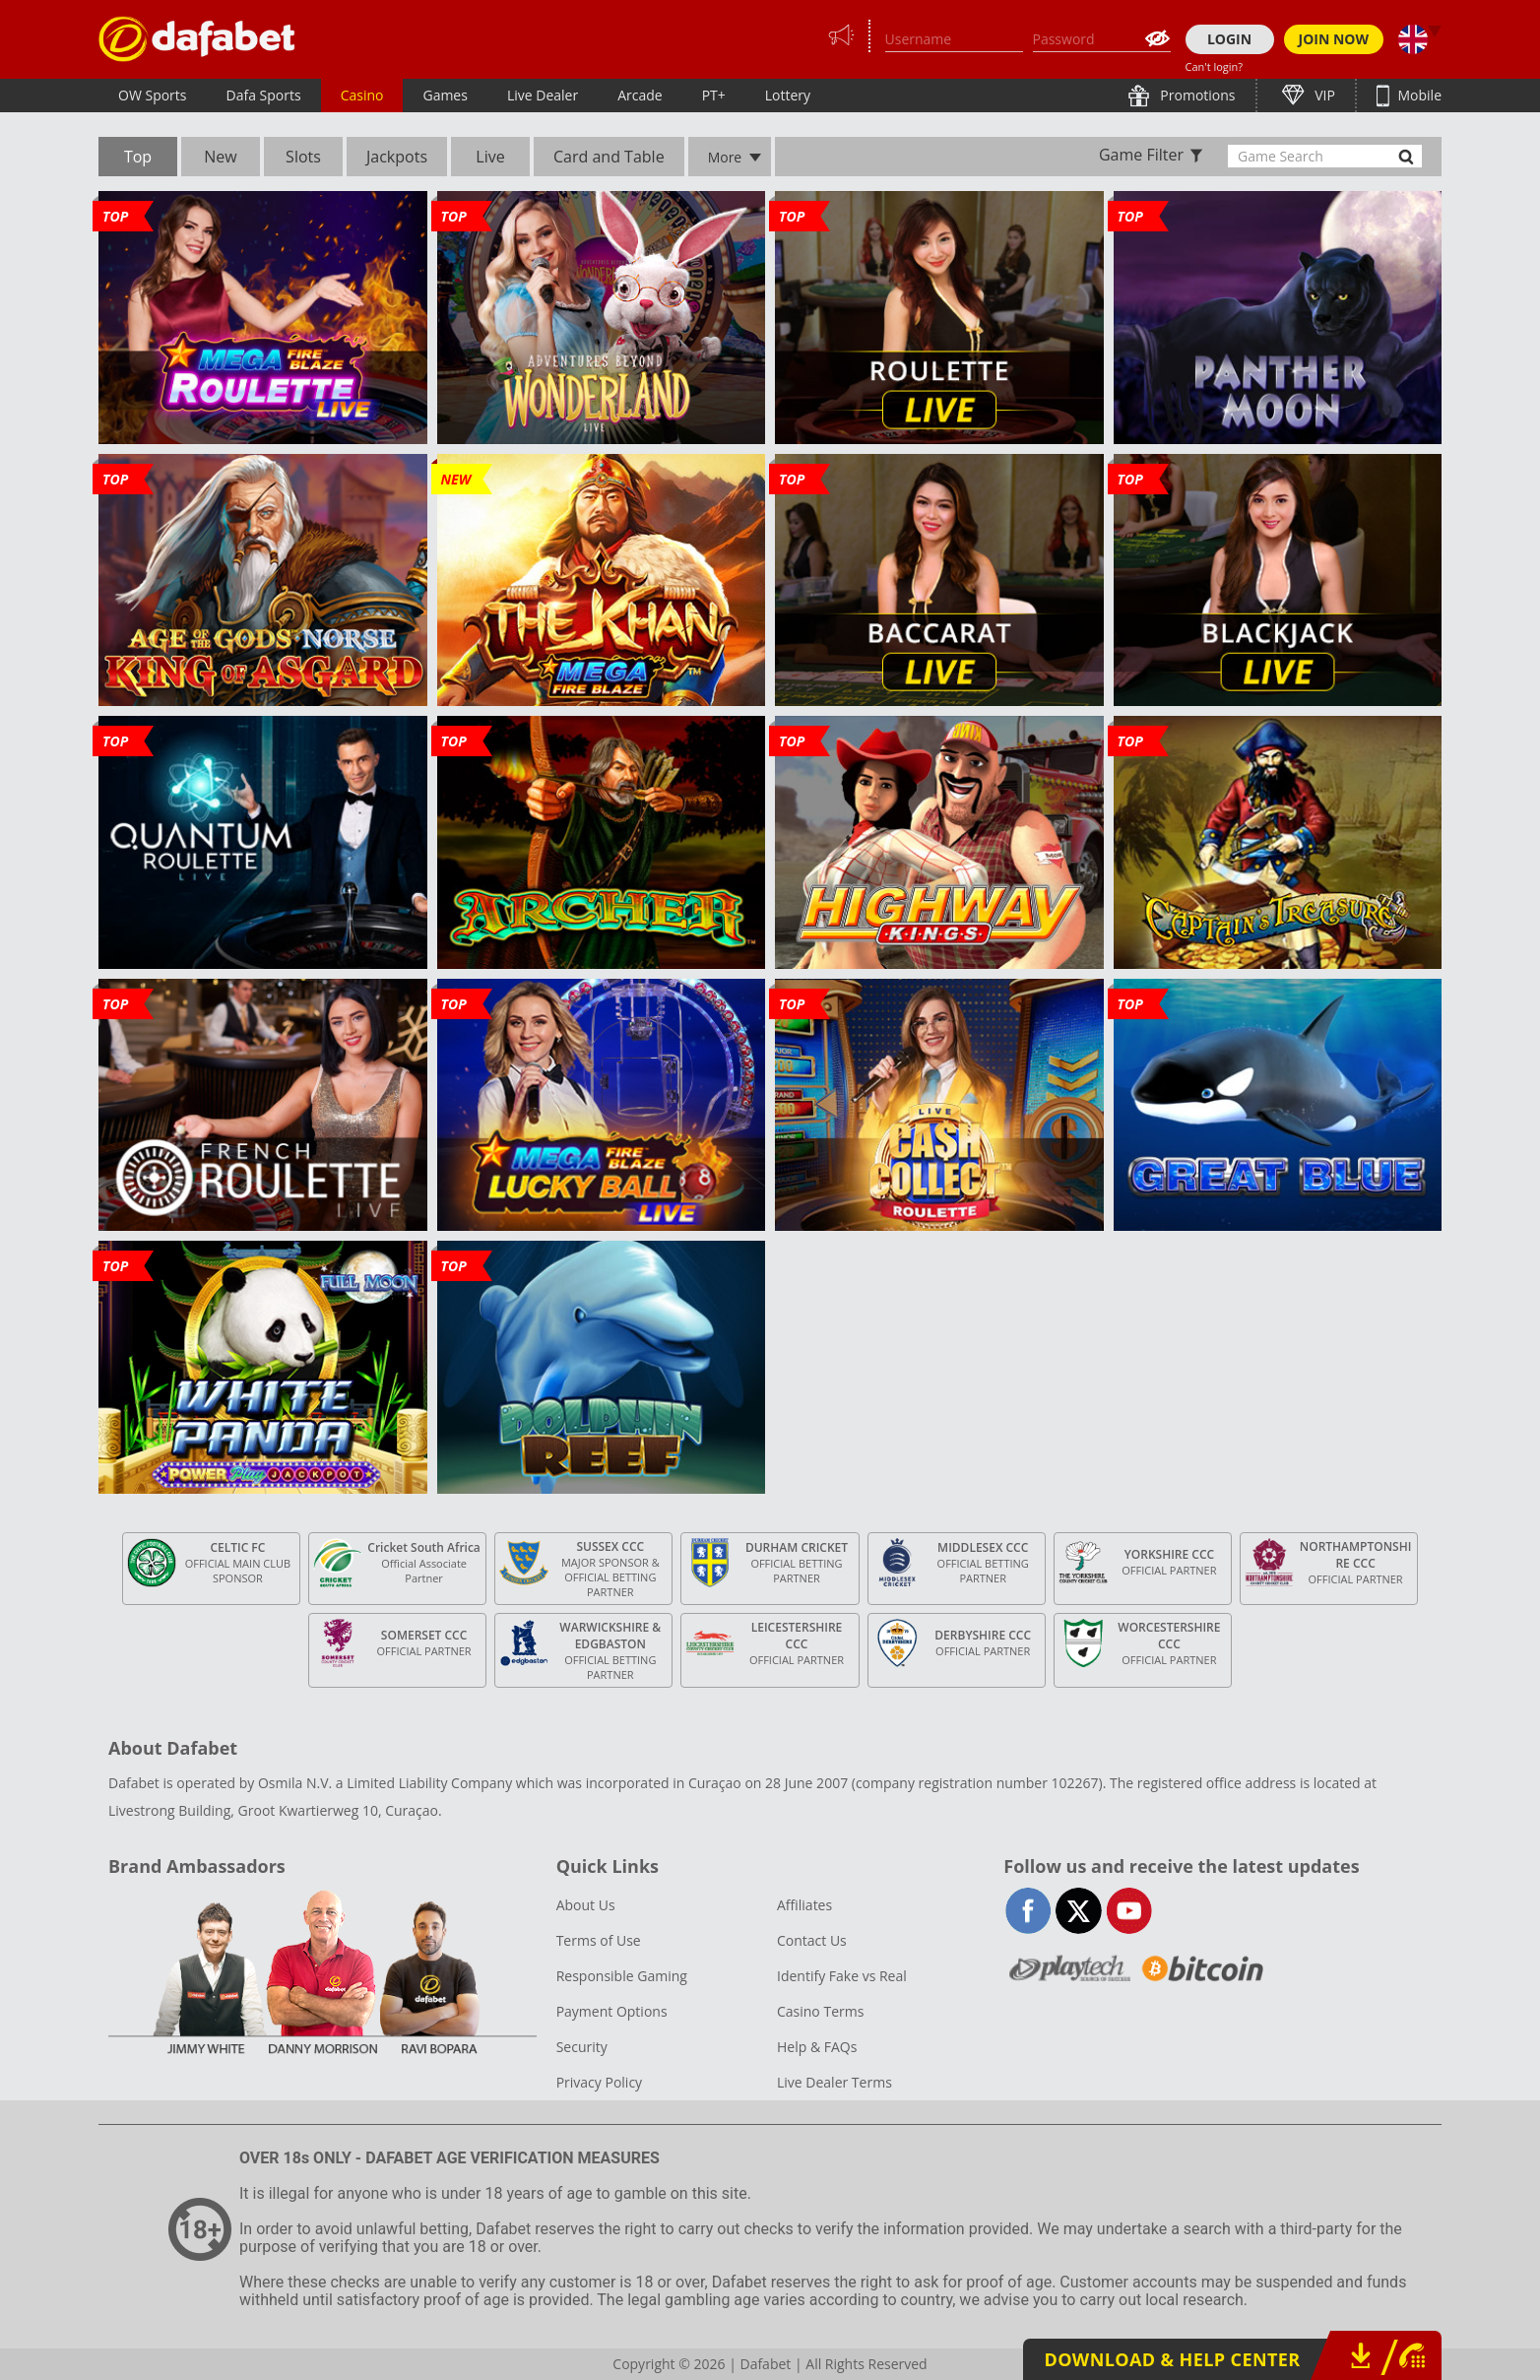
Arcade (640, 95)
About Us (585, 1905)
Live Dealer (542, 95)
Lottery (787, 95)
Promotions (1196, 95)
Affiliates (804, 1905)
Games (444, 95)
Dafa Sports (263, 95)
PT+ (714, 95)
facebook (1028, 1911)
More (725, 157)
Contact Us (812, 1940)
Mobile (1418, 95)
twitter (1079, 1911)
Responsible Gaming (621, 1975)
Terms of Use (598, 1940)
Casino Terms (820, 2011)
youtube (1129, 1911)
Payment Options (612, 2011)
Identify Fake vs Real (842, 1975)
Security (582, 2046)
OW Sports (152, 95)
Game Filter (1141, 154)
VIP (1323, 95)
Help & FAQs (817, 2046)
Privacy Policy (599, 2082)
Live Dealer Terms (834, 2082)
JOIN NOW (1334, 39)
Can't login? (1215, 66)
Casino (362, 95)
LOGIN (1229, 39)
